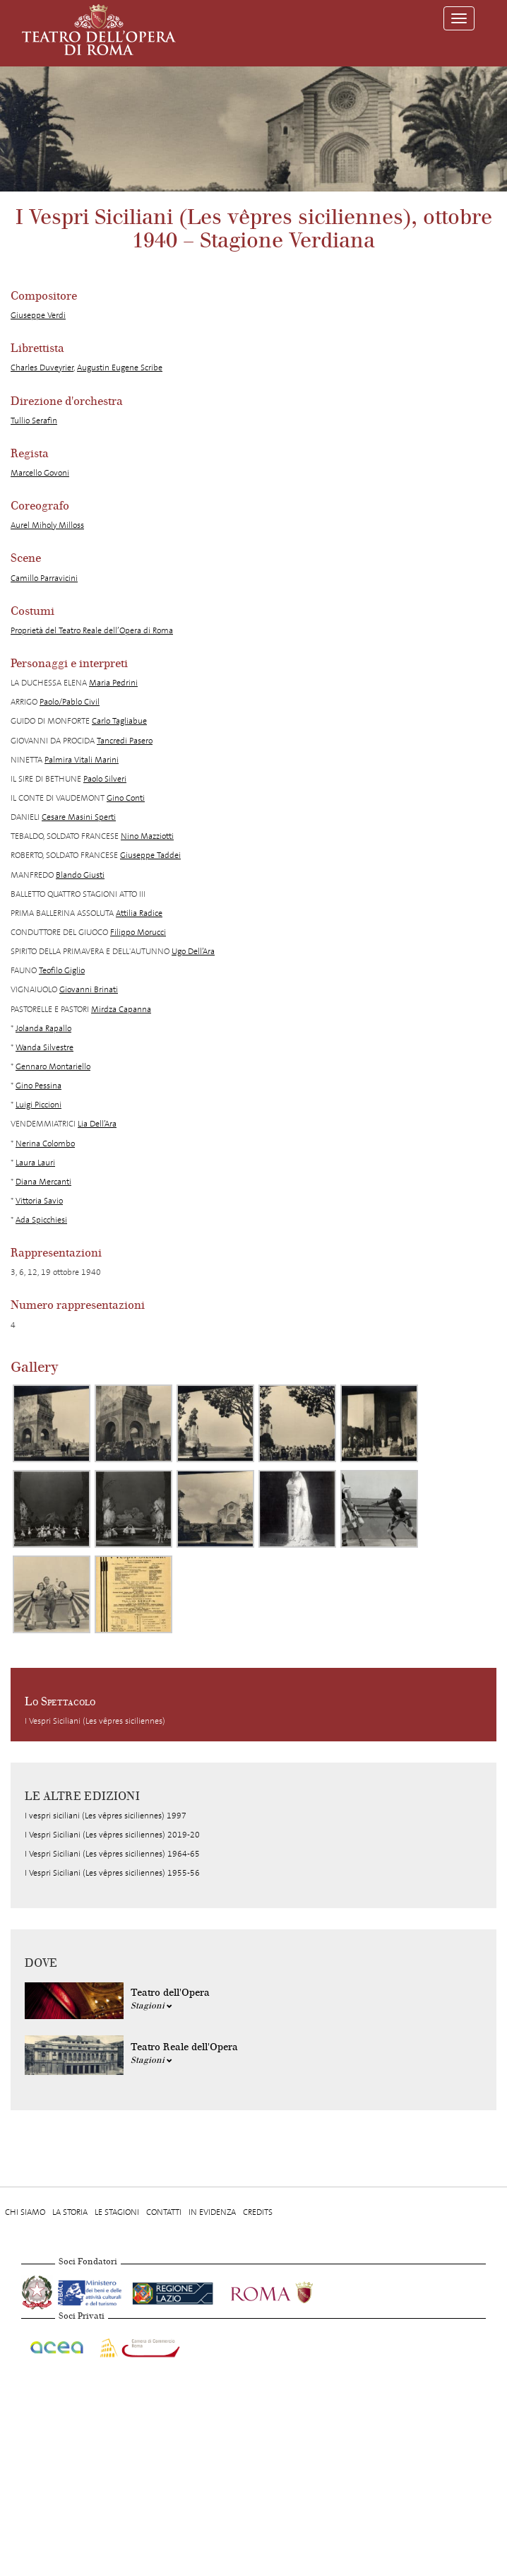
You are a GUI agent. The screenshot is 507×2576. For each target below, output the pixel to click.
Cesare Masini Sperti (79, 817)
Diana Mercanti (43, 1181)
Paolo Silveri (104, 778)
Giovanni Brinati (88, 989)
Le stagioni (117, 2212)
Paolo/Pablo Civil (70, 701)
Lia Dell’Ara (97, 1123)
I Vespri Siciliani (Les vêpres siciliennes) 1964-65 (112, 1853)
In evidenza (212, 2212)
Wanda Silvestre (44, 1047)
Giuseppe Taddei (150, 855)
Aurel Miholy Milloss (47, 525)
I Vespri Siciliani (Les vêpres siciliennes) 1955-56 (112, 1872)
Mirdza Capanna (121, 1009)
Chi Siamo (25, 2212)
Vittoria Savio (39, 1200)
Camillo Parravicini (44, 578)
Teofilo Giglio (62, 970)
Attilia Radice (139, 913)
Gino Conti (126, 798)
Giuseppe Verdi (38, 315)
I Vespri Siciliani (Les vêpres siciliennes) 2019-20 (112, 1834)
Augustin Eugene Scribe (119, 367)
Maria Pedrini (113, 682)
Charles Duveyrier (42, 367)
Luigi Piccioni (38, 1104)
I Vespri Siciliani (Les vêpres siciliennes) (95, 1721)
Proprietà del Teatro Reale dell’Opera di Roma (92, 630)
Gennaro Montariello (53, 1066)
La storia (70, 2212)
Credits (258, 2212)
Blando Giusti (80, 875)
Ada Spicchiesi (41, 1219)
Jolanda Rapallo (43, 1028)
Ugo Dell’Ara (193, 951)
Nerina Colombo (45, 1143)
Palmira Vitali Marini (81, 759)
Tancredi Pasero (125, 740)
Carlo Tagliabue (119, 721)
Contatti (163, 2212)
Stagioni (151, 2006)
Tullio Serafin (34, 420)
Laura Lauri (35, 1162)
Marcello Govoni (40, 472)
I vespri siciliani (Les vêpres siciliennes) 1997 (105, 1815)
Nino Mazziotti (147, 836)
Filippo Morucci (138, 932)
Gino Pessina (38, 1085)
